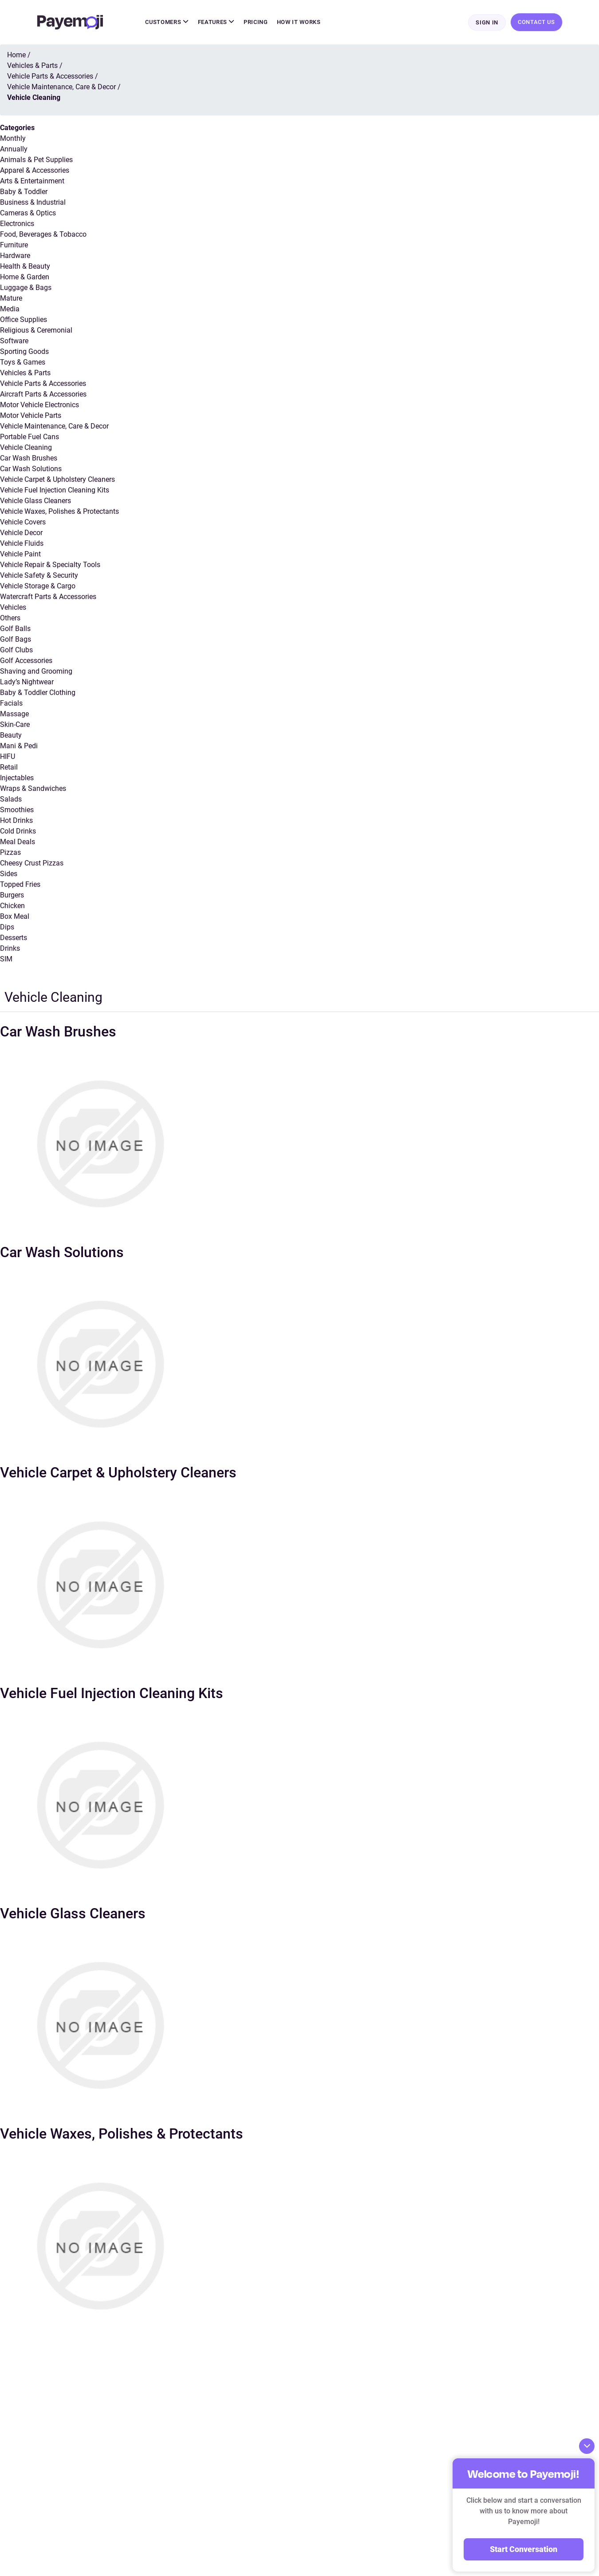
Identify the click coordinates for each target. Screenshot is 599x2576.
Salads (11, 800)
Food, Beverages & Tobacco (43, 235)
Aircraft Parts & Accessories (43, 395)
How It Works (299, 22)
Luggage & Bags (25, 288)
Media (10, 310)
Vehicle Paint (20, 555)
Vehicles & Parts (25, 373)
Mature (11, 299)
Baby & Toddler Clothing (37, 693)
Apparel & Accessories (34, 171)
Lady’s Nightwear (27, 683)
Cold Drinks (18, 832)
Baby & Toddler (23, 192)
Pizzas (10, 853)
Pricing (256, 22)
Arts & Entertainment (32, 182)
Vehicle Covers (23, 523)
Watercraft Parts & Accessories (48, 597)
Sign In (487, 23)
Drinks (10, 949)
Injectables (17, 778)
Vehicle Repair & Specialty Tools (50, 565)
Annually (14, 150)
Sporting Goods (24, 352)
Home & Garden (24, 278)
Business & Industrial (33, 203)
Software (14, 341)
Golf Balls (15, 629)
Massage (14, 714)
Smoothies (17, 810)
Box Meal (14, 917)
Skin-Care (15, 725)
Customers (167, 22)
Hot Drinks (16, 821)
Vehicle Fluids (21, 544)
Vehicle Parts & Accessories (43, 384)
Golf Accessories (26, 661)
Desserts (13, 938)
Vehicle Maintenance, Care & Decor (54, 427)
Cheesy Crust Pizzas (31, 864)
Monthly (13, 139)
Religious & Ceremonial (36, 331)
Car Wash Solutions (31, 469)
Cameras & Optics (28, 214)
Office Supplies (23, 320)
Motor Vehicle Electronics (39, 405)
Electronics (17, 224)
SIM (6, 960)
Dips (7, 928)
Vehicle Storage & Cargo (37, 587)
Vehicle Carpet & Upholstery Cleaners (57, 480)
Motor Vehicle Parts (30, 416)
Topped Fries (20, 885)
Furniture (14, 246)
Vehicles (13, 608)
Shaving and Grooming (36, 672)
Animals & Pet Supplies (36, 160)
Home (16, 56)
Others (10, 619)
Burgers (12, 896)
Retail (9, 768)
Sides (8, 874)
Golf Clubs (16, 651)
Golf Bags (15, 640)
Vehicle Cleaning (26, 448)
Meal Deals (17, 842)
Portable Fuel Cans (29, 437)
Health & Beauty (25, 267)
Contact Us (536, 22)
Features (216, 22)
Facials (11, 704)
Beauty (11, 736)
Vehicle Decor (21, 533)
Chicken (12, 906)
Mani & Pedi (19, 746)
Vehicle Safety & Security (39, 576)
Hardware (15, 256)
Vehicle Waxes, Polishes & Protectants (59, 512)
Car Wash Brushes (28, 459)
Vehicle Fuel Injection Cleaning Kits (54, 491)
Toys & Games (22, 363)
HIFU (7, 757)
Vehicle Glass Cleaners (35, 501)
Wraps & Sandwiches (33, 789)
